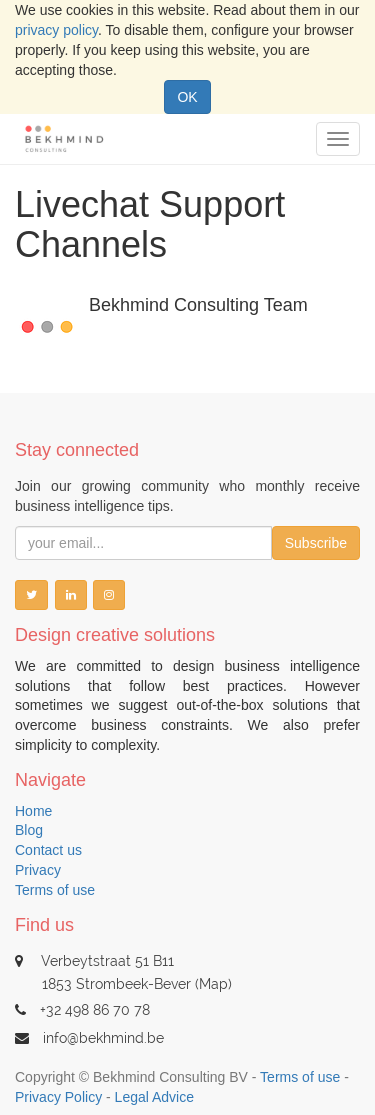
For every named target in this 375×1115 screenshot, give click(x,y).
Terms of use (55, 890)
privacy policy (56, 30)
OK (187, 97)
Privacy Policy (58, 1097)
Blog (29, 830)
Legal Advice (154, 1097)
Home (33, 811)
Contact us (48, 850)
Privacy (38, 870)
